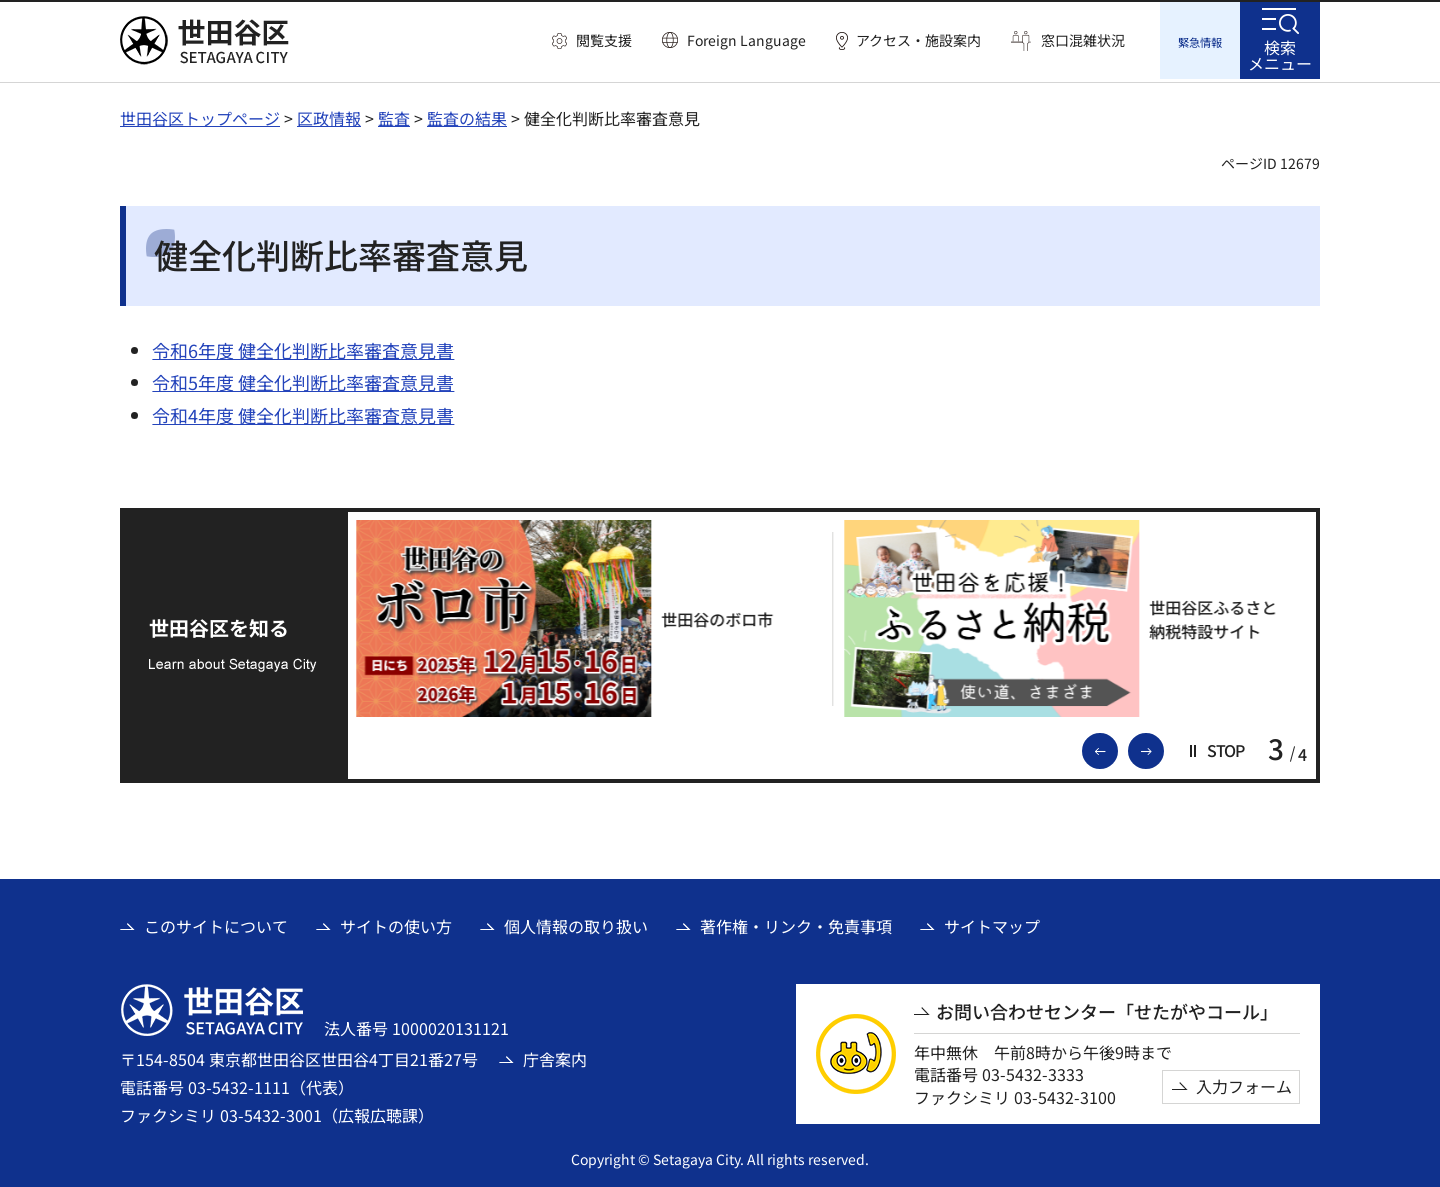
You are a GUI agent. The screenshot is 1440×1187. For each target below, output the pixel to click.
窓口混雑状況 (1083, 40)
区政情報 (329, 115)
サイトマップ (992, 924)
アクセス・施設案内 (918, 40)
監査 (394, 115)
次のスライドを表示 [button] (1163, 747)
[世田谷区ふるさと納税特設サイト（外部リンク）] (1078, 615)
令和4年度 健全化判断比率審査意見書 (303, 412)
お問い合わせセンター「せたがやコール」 (1107, 1008)
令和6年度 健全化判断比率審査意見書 (303, 347)
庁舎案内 (555, 1056)
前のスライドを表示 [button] (1117, 747)
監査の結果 (467, 115)
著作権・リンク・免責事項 (796, 924)
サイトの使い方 (396, 924)
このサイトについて (216, 924)
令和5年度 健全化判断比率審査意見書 (303, 379)
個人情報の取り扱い (576, 924)
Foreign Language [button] (746, 40)
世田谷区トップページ (200, 115)
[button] (592, 41)
